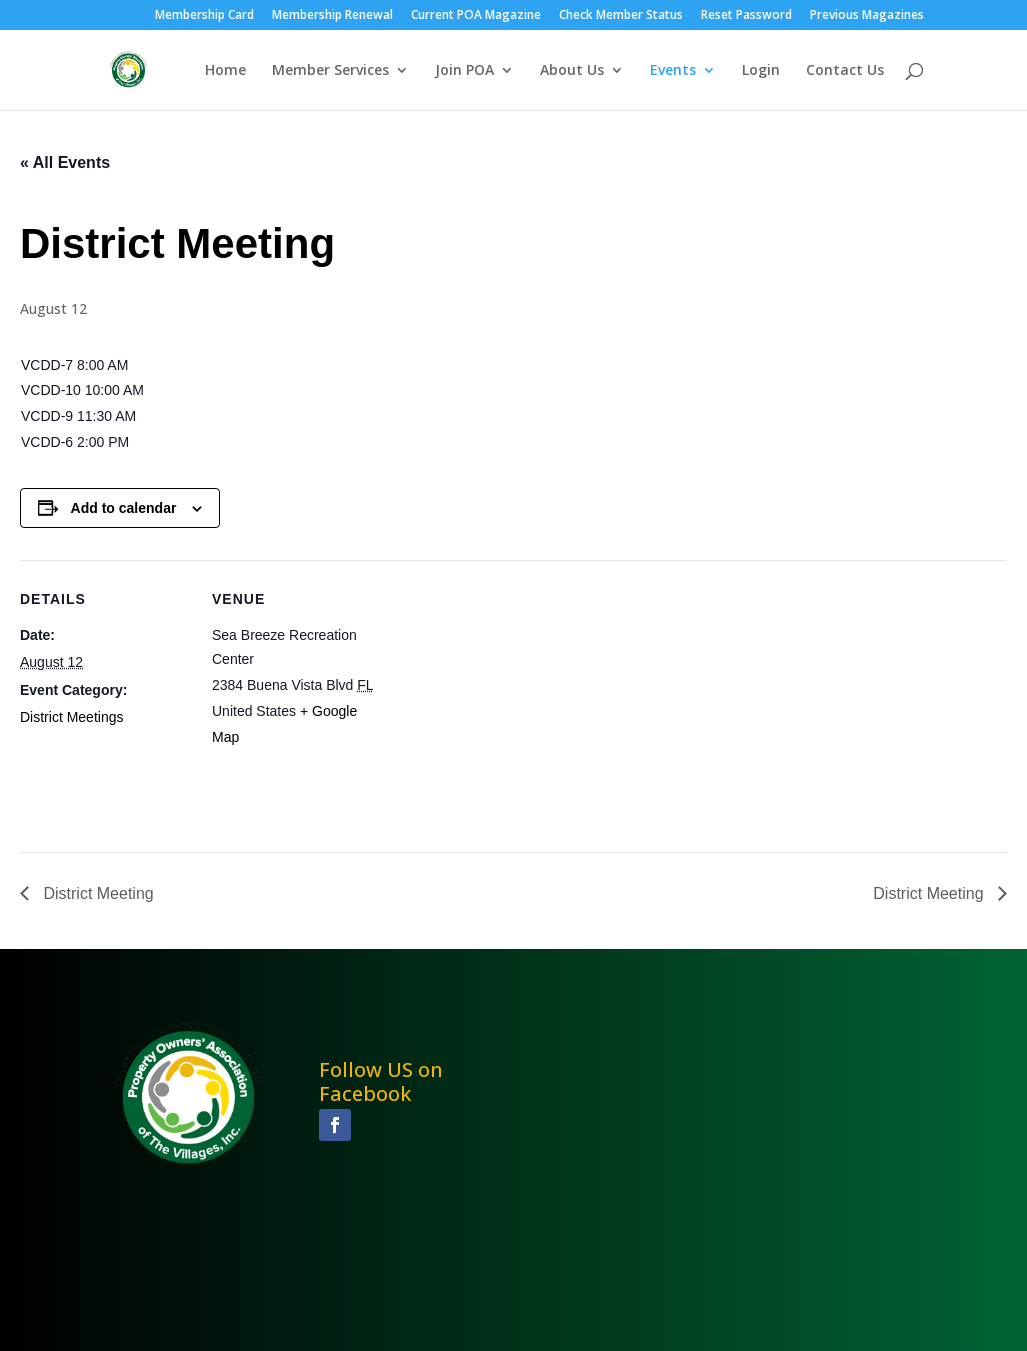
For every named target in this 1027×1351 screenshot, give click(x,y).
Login (761, 71)
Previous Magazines (867, 16)
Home (225, 71)
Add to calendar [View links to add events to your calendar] (124, 508)
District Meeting (96, 893)
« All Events (65, 162)
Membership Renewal (332, 16)
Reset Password (746, 16)
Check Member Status (621, 16)
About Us (572, 71)
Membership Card (204, 16)
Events (673, 71)
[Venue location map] (509, 698)
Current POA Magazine (476, 16)
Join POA (464, 71)
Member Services (330, 71)
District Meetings (71, 717)
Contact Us (845, 71)
